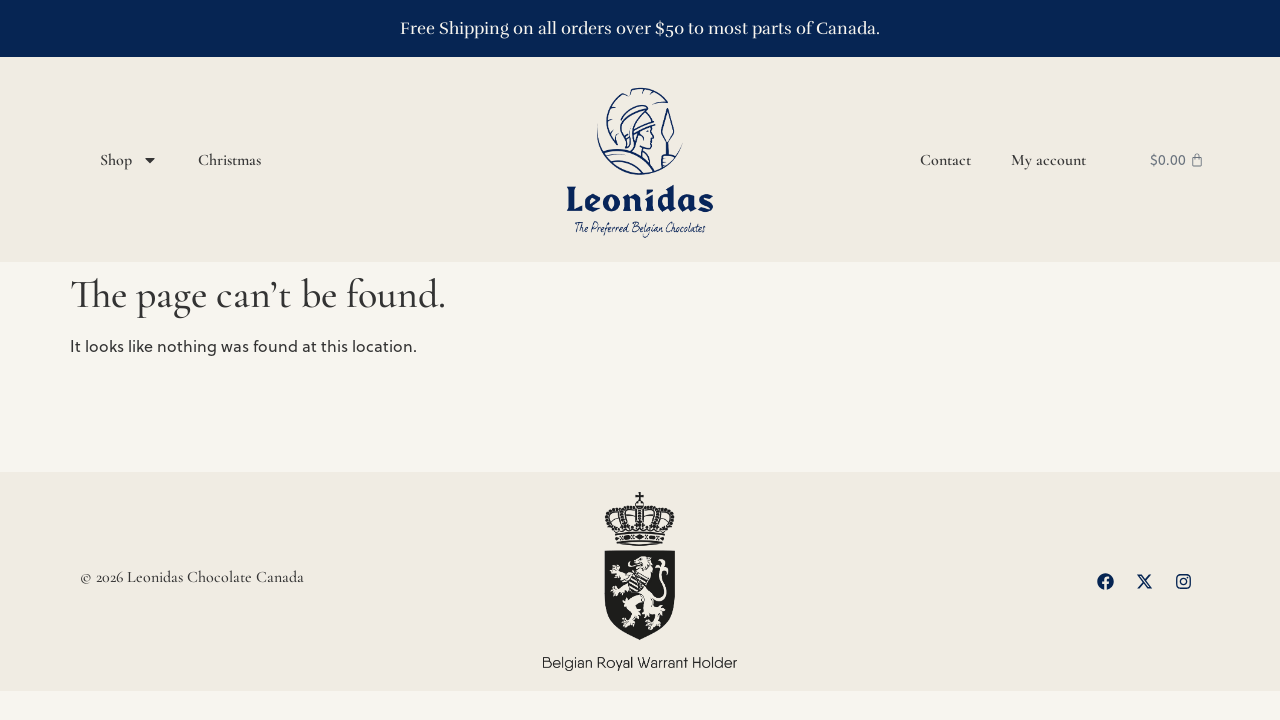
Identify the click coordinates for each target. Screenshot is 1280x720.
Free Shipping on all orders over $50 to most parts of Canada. (640, 28)
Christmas (229, 160)
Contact (945, 160)
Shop (129, 160)
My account (1048, 160)
